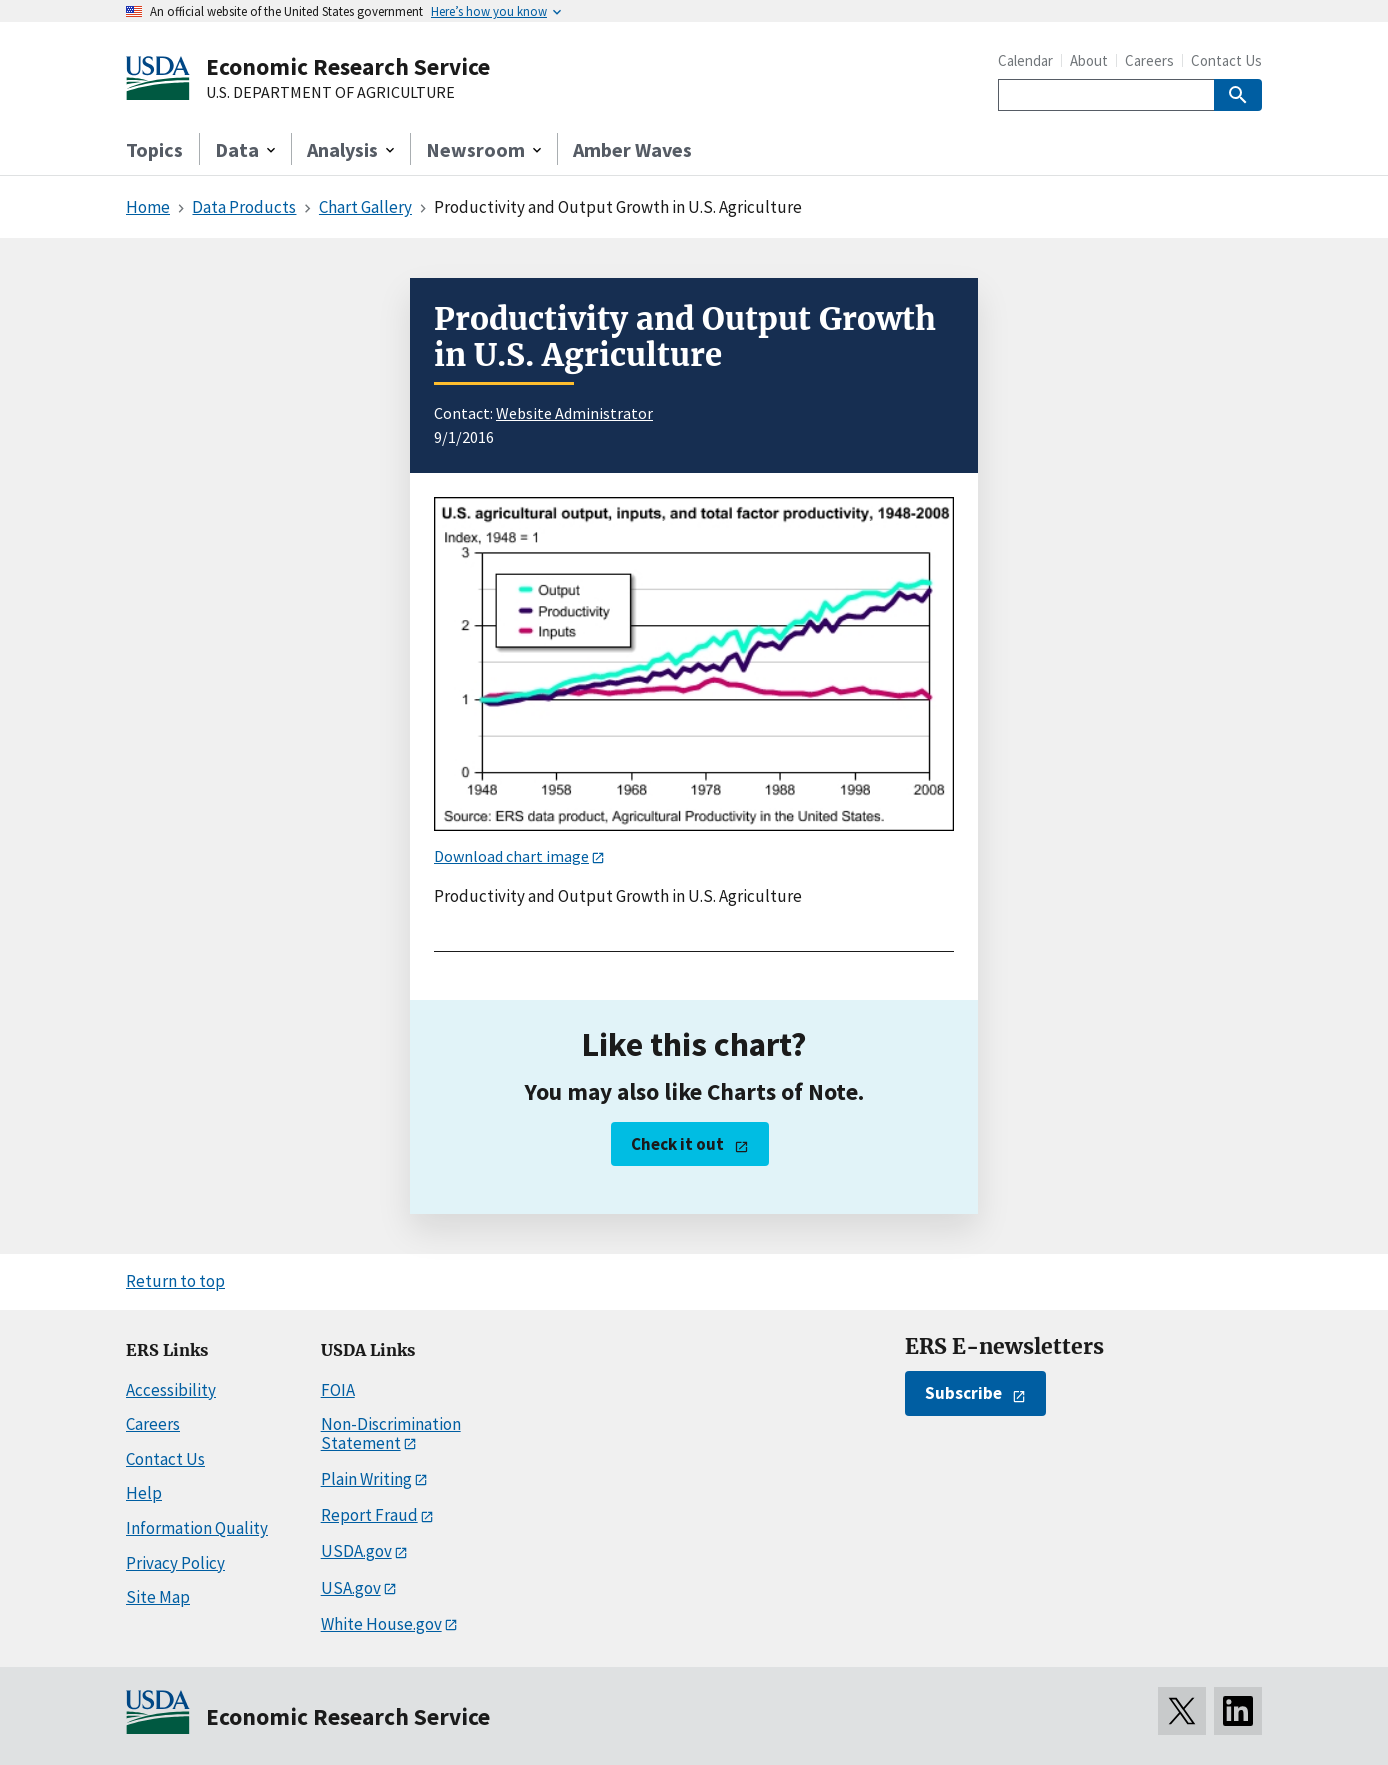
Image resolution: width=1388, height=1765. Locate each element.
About (1089, 60)
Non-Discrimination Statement (391, 1433)
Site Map (158, 1597)
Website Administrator (574, 413)
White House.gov (381, 1624)
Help (144, 1493)
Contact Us (1226, 60)
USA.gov (351, 1588)
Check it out (677, 1144)
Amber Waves (632, 149)
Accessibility (171, 1390)
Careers (1149, 60)
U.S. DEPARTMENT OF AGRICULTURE (330, 93)
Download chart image (511, 856)
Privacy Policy (175, 1563)
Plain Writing (366, 1479)
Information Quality (197, 1528)
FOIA (338, 1390)
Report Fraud (369, 1515)
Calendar (1025, 60)
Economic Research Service (348, 66)
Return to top (175, 1281)
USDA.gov (356, 1551)
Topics (154, 149)
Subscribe (963, 1393)
